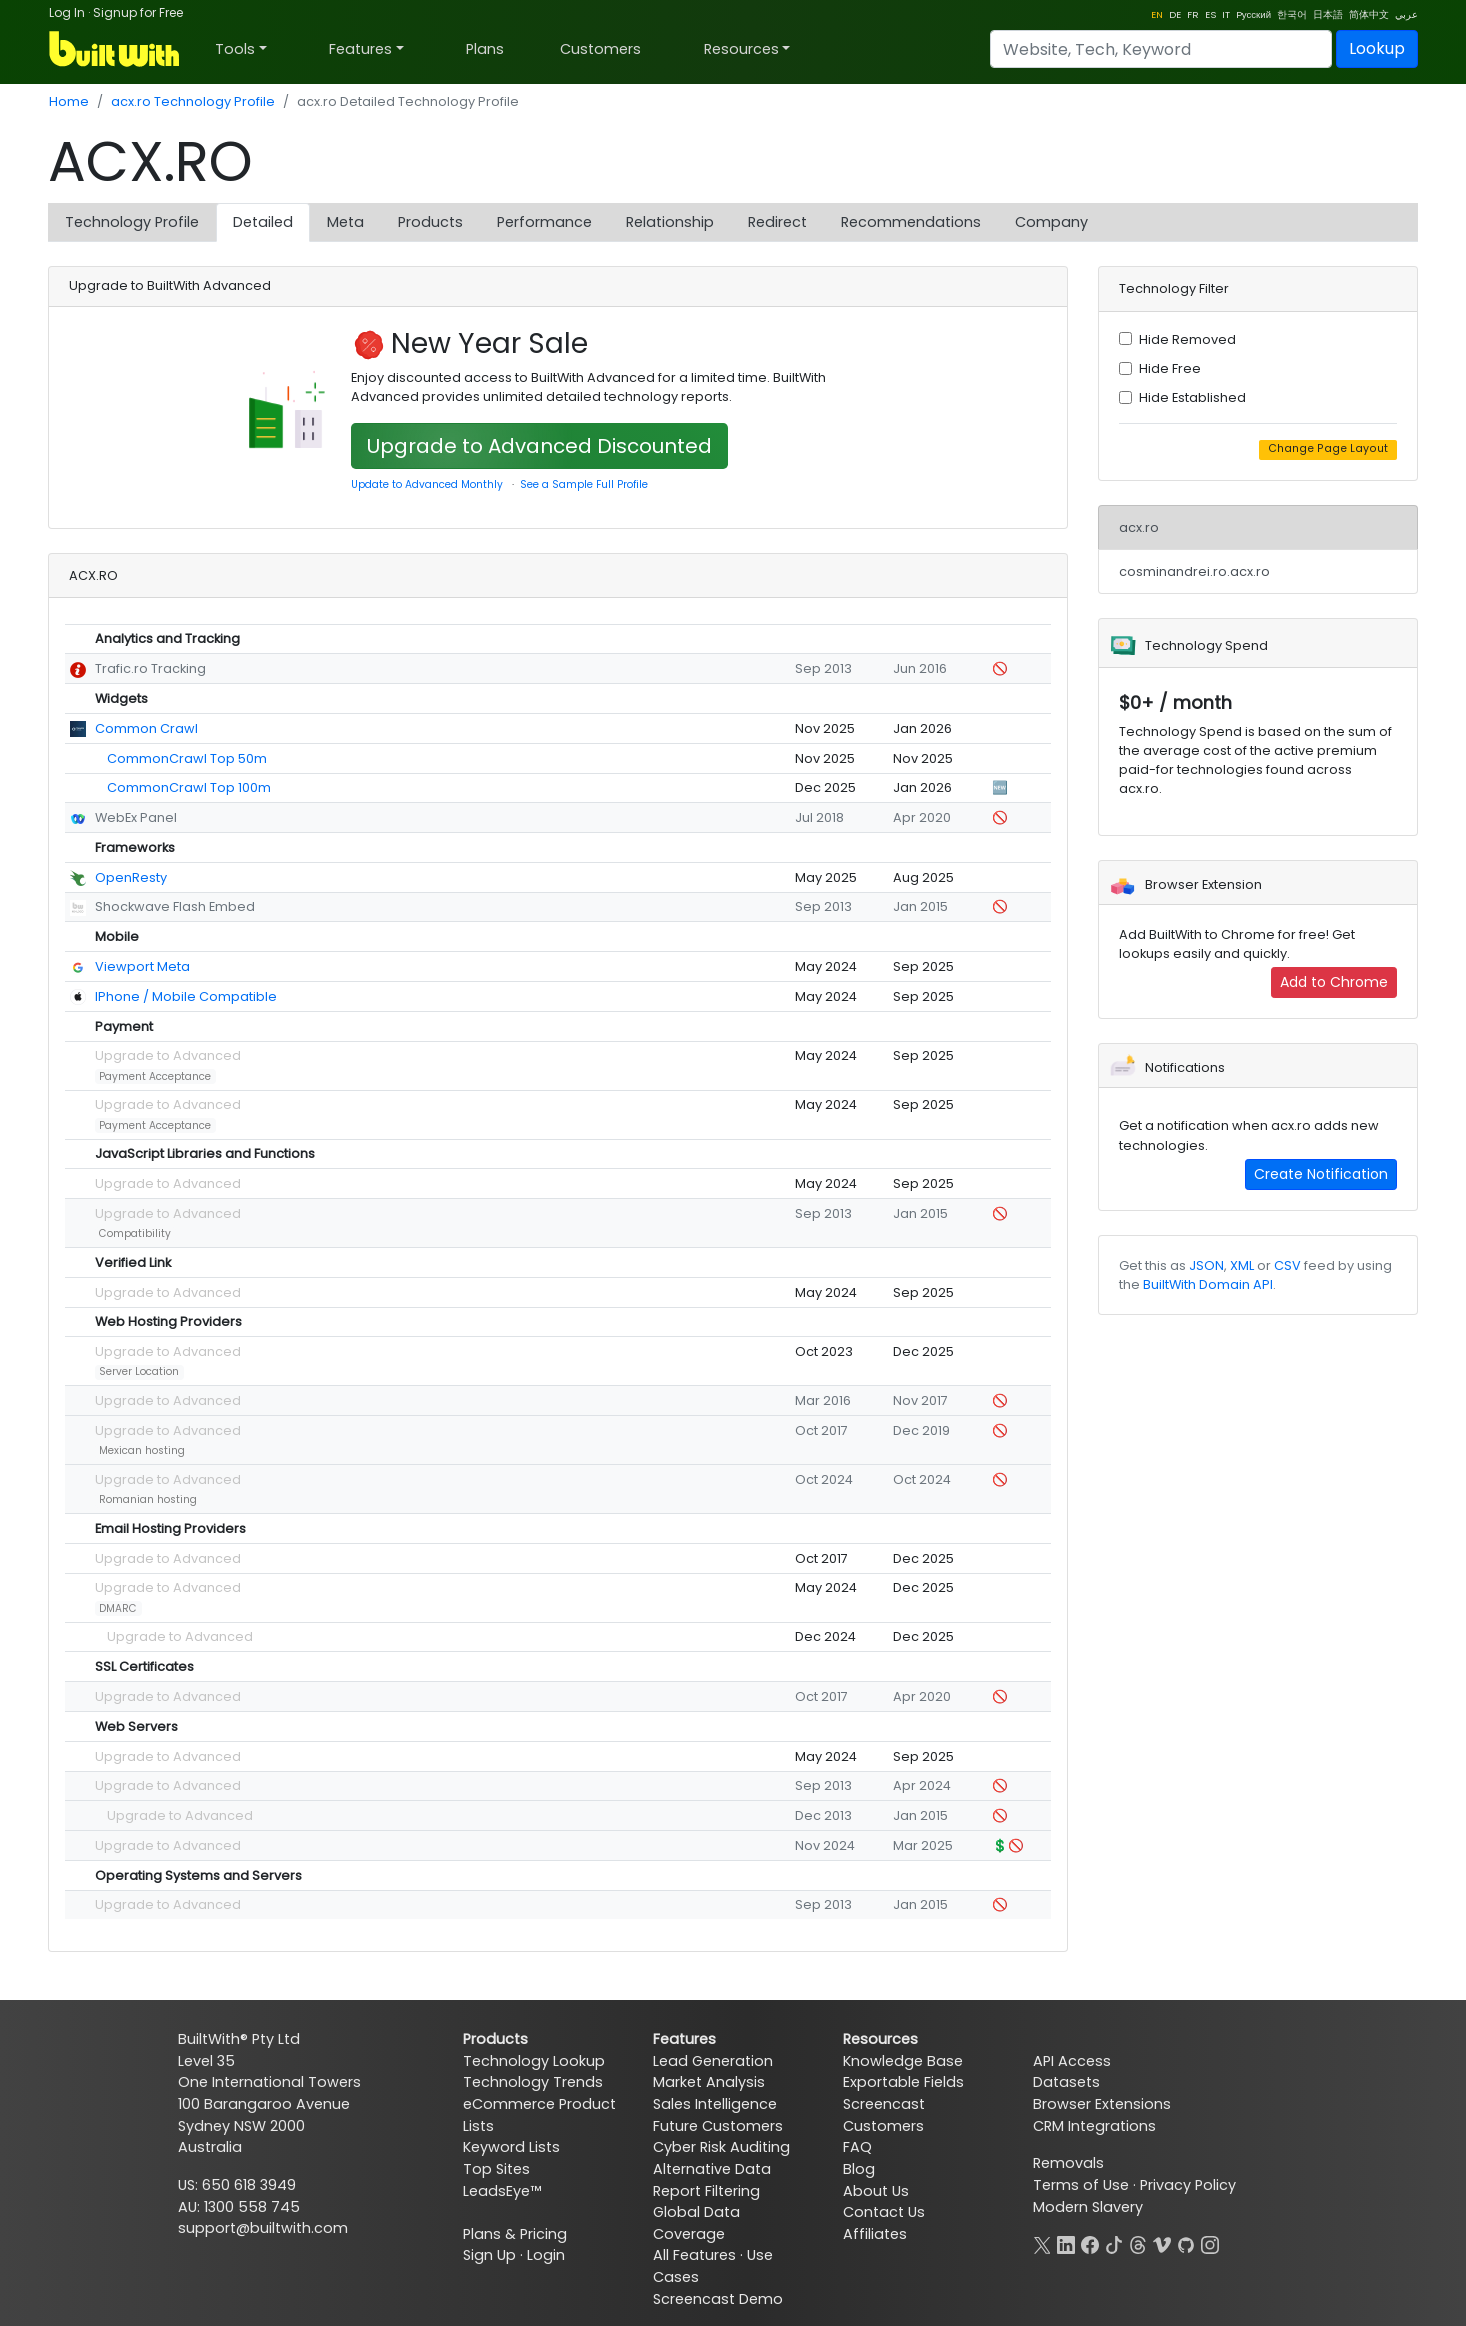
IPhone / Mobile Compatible (186, 996)
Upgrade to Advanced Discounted (539, 446)
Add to (1334, 982)
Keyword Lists (511, 2147)
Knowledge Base (903, 2061)
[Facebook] (1090, 2243)
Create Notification (1321, 1174)
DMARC (118, 1608)
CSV (1287, 1265)
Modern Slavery (1088, 2207)
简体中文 (1369, 14)
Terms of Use (1081, 2185)
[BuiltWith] (115, 49)
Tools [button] (235, 49)
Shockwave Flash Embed (175, 906)
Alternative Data (712, 2169)
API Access (1072, 2061)
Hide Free (1170, 368)
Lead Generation (713, 2061)
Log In (67, 12)
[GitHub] (1186, 2243)
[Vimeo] (1162, 2243)
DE (1175, 14)
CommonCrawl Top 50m (187, 758)
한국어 (1292, 14)
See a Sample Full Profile (584, 484)
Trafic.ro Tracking (150, 668)
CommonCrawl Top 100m (189, 787)
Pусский (1253, 14)
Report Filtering (706, 2191)
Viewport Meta (142, 966)
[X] (1042, 2243)
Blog (859, 2169)
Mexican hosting (142, 1450)
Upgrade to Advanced (168, 1055)
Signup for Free (138, 12)
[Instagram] (1210, 2243)
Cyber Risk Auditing (721, 2147)
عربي (1406, 14)
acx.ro (1139, 527)
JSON (1206, 1265)
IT (1226, 14)
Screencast (884, 2104)
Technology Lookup (534, 2061)
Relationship (670, 222)
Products (430, 222)
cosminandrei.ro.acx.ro (1194, 571)
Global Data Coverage (696, 2223)
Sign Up (489, 2255)
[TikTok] (1114, 2243)
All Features (694, 2255)
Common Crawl (146, 728)
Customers (600, 49)
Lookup (1377, 48)
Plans (485, 49)
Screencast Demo (718, 2299)
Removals (1068, 2163)
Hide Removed (1187, 339)
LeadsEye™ (502, 2191)
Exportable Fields (903, 2082)
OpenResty (131, 877)
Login (546, 2255)
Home (69, 101)
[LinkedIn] (1066, 2243)
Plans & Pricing (515, 2234)
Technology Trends (533, 2082)
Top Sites (496, 2169)
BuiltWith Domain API (1208, 1284)
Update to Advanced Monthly (427, 484)
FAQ (857, 2147)
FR (1193, 14)
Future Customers (718, 2126)
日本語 (1328, 14)
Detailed (263, 222)
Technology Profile (132, 222)
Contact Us (884, 2212)
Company (1051, 222)
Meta (345, 222)
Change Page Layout (1328, 448)
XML (1242, 1265)
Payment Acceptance (155, 1076)
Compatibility (135, 1233)
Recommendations (911, 222)
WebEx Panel (136, 817)
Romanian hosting (148, 1499)
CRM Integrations (1094, 2126)
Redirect (777, 222)
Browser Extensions (1102, 2104)
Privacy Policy (1188, 2185)
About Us (876, 2191)
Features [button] (360, 49)
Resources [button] (741, 49)
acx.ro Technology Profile (193, 101)
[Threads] (1138, 2243)
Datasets (1066, 2082)
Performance (544, 222)
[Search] (1161, 49)
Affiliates (875, 2234)
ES (1210, 14)
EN (1157, 14)
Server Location (139, 1371)
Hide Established (1192, 397)
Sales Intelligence (715, 2104)
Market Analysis (709, 2082)
